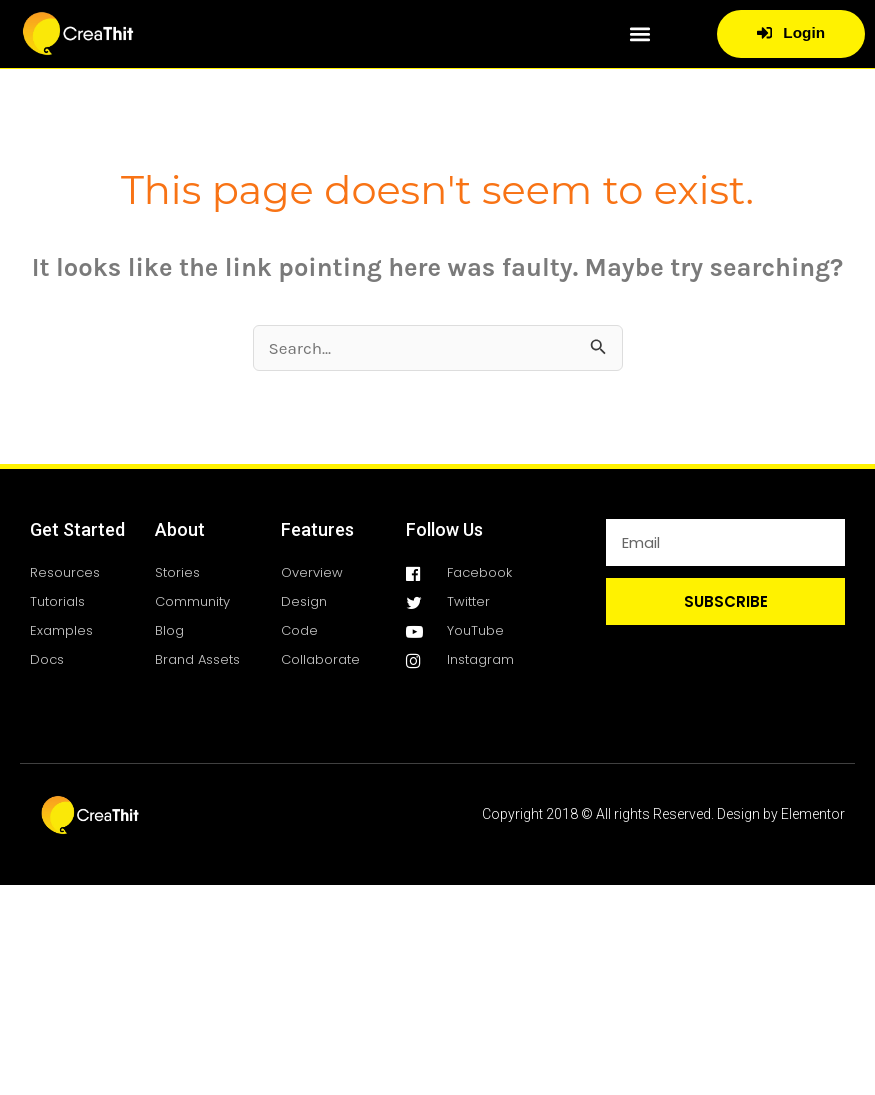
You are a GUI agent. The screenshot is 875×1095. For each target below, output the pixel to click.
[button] (639, 33)
